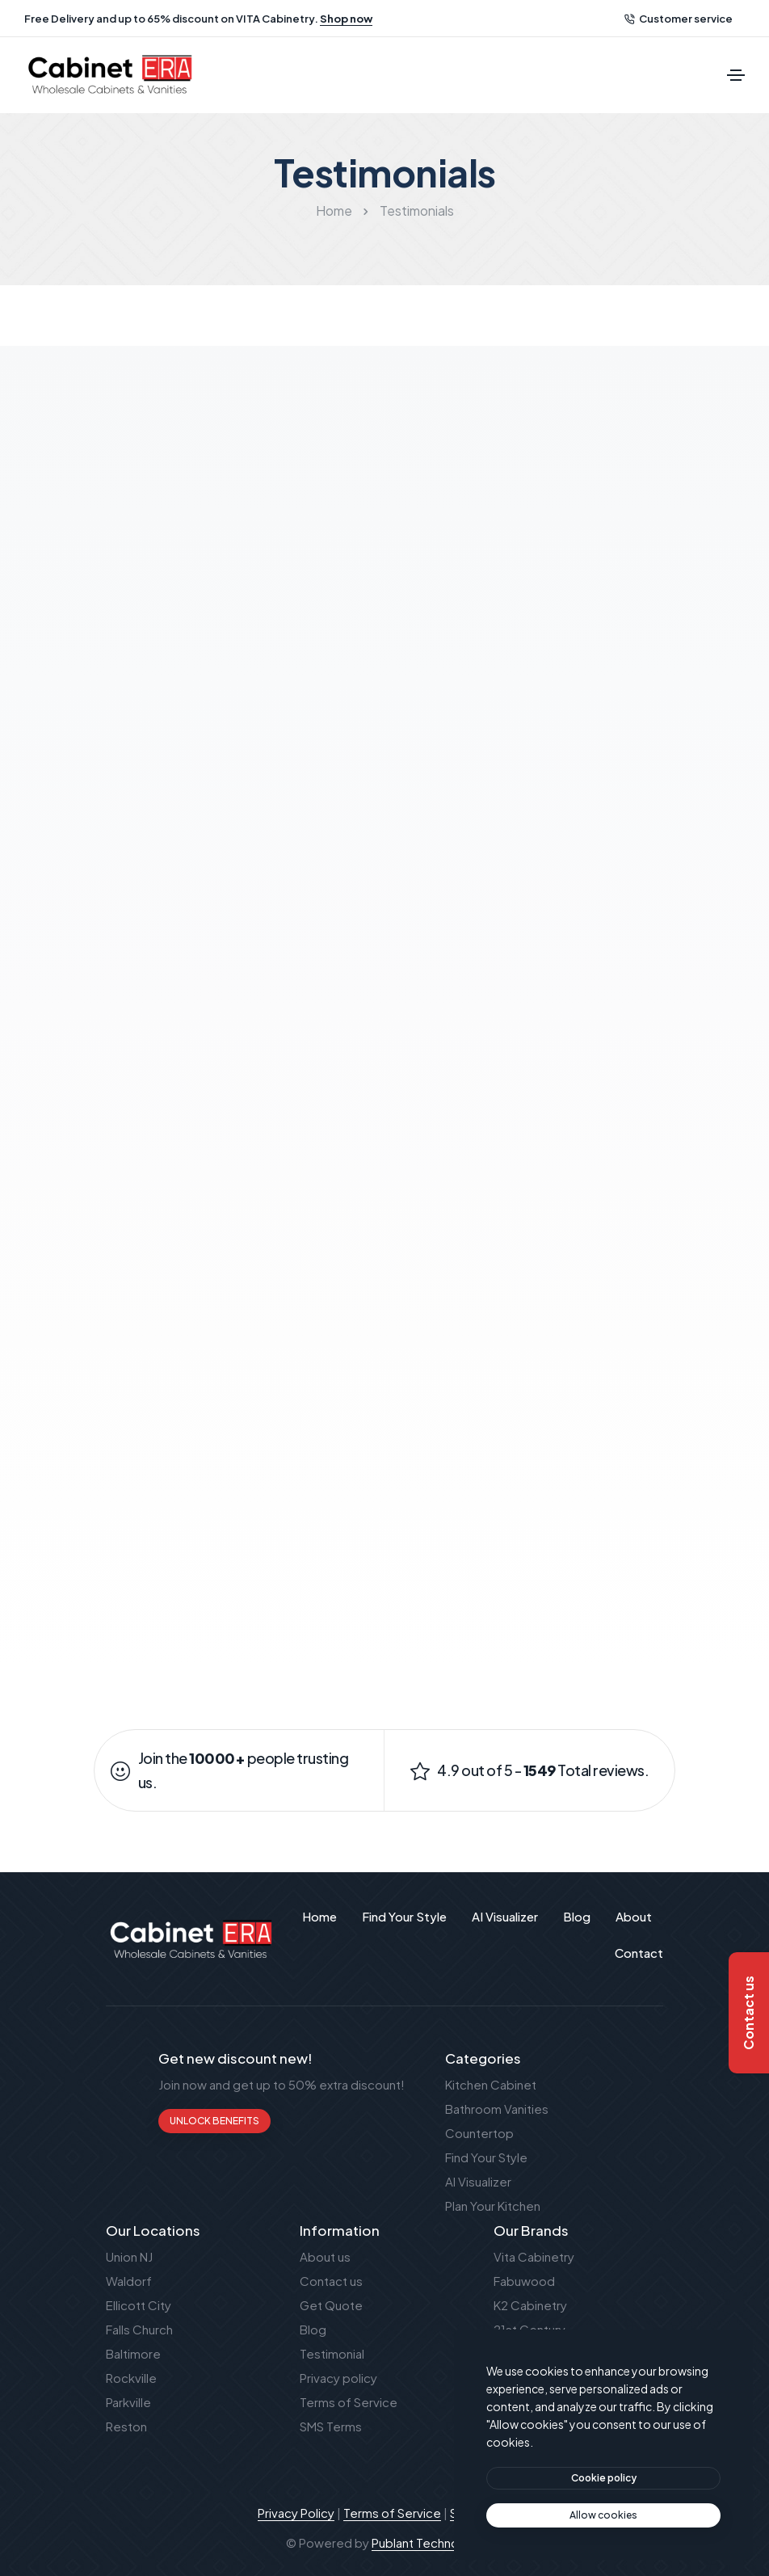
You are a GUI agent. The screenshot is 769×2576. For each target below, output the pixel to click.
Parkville (128, 2402)
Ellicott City (138, 2305)
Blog (313, 2329)
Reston (126, 2426)
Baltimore (133, 2353)
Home (334, 210)
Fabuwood (524, 2280)
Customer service (678, 18)
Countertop (479, 2132)
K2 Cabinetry (530, 2305)
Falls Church (139, 2329)
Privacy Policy (296, 2512)
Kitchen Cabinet (490, 2084)
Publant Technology (428, 2542)
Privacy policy (338, 2377)
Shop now (346, 18)
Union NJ (129, 2256)
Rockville (131, 2377)
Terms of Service (348, 2402)
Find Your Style (486, 2157)
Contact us (331, 2280)
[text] (603, 2515)
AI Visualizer (478, 2181)
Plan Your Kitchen (492, 2205)
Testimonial (332, 2353)
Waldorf (129, 2280)
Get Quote (331, 2305)
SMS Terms (331, 2426)
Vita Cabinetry (534, 2256)
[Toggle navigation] (736, 75)
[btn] (603, 2478)
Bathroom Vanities (496, 2108)
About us (325, 2256)
